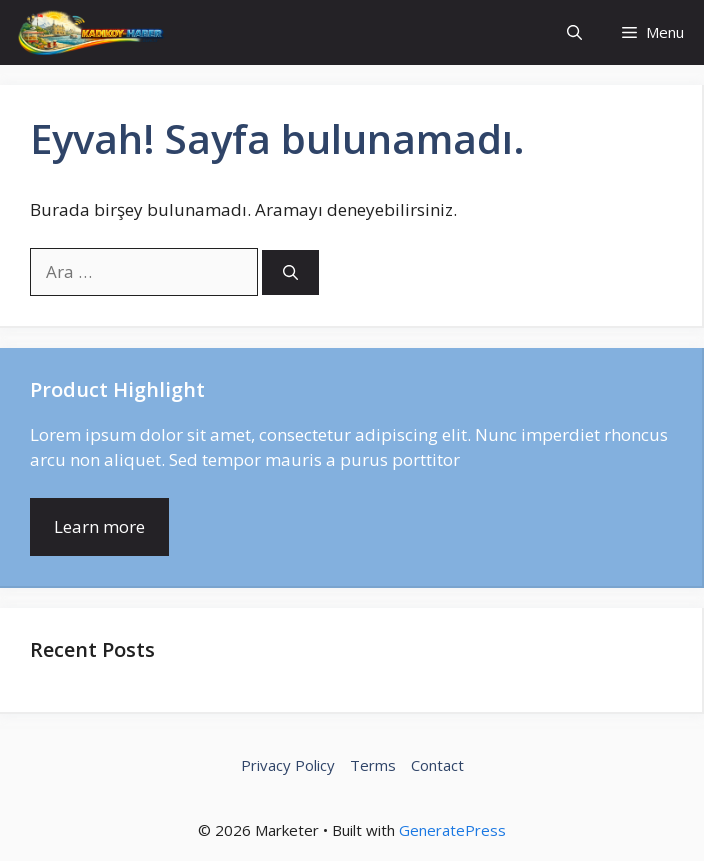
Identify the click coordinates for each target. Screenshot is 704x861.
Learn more (99, 526)
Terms (373, 765)
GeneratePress (452, 830)
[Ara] (290, 272)
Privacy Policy (288, 765)
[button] (574, 32)
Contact (437, 765)
